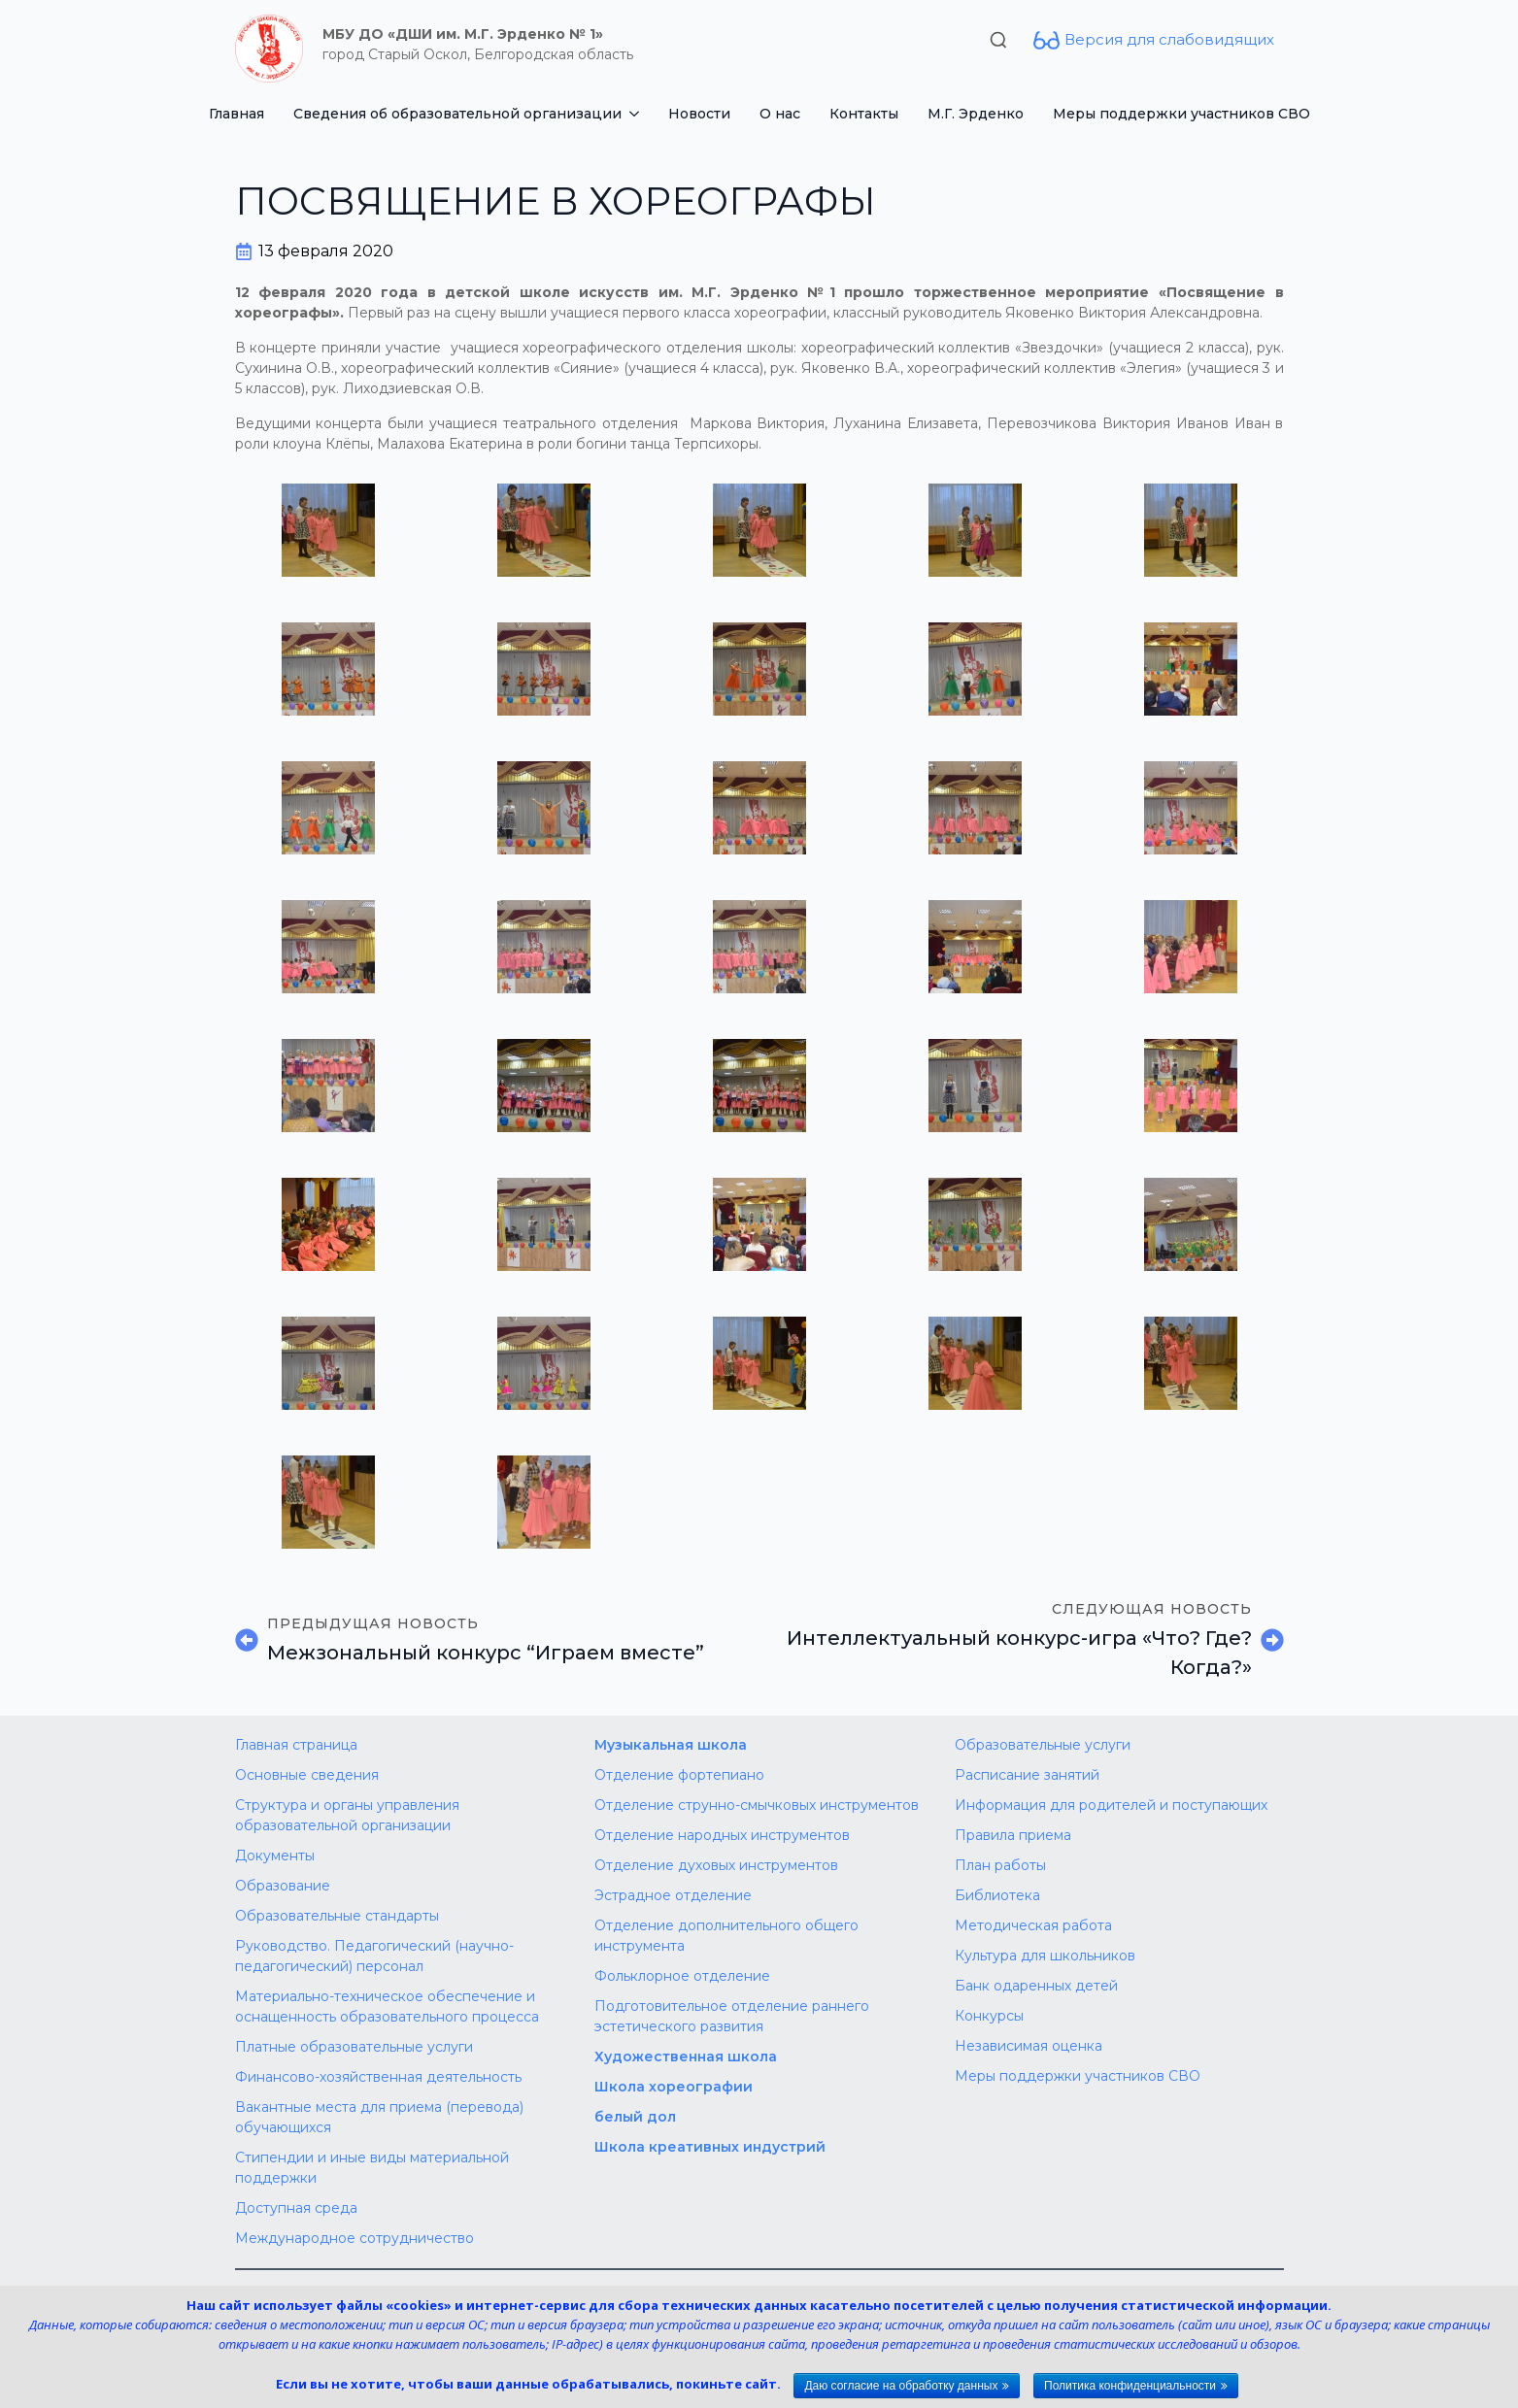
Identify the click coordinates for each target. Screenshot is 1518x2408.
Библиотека (997, 1895)
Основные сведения (307, 1775)
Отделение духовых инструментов (716, 1865)
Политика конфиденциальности (1130, 2385)
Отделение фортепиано (679, 1775)
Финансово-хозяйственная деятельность (378, 2077)
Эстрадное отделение (673, 1895)
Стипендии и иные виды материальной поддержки (372, 2168)
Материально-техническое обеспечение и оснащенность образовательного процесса (387, 2006)
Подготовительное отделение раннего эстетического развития (731, 2016)
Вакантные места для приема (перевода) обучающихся (379, 2117)
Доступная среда (296, 2208)
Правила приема (1013, 1835)
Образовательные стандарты (337, 1915)
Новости (699, 113)
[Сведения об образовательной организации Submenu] (638, 113)
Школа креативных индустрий (710, 2147)
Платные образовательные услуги (354, 2047)
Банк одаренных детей (1036, 1985)
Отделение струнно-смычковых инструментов (756, 1805)
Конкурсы (989, 2015)
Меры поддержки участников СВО (1181, 113)
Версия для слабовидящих (1169, 39)
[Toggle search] (998, 40)
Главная (236, 113)
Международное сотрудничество (354, 2238)
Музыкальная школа (670, 1745)
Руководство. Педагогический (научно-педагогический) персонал (374, 1956)
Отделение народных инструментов (722, 1835)
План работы (1000, 1865)
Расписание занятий (1027, 1775)
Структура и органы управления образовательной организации (347, 1815)
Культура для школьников (1045, 1955)
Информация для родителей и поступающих (1111, 1805)
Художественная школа (685, 2056)
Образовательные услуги (1042, 1745)
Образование (282, 1885)
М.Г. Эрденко (976, 113)
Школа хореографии (673, 2086)
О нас (779, 113)
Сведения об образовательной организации (457, 113)
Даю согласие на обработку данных (900, 2385)
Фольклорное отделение (682, 1976)
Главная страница (296, 1745)
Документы (275, 1855)
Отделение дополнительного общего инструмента (726, 1936)
